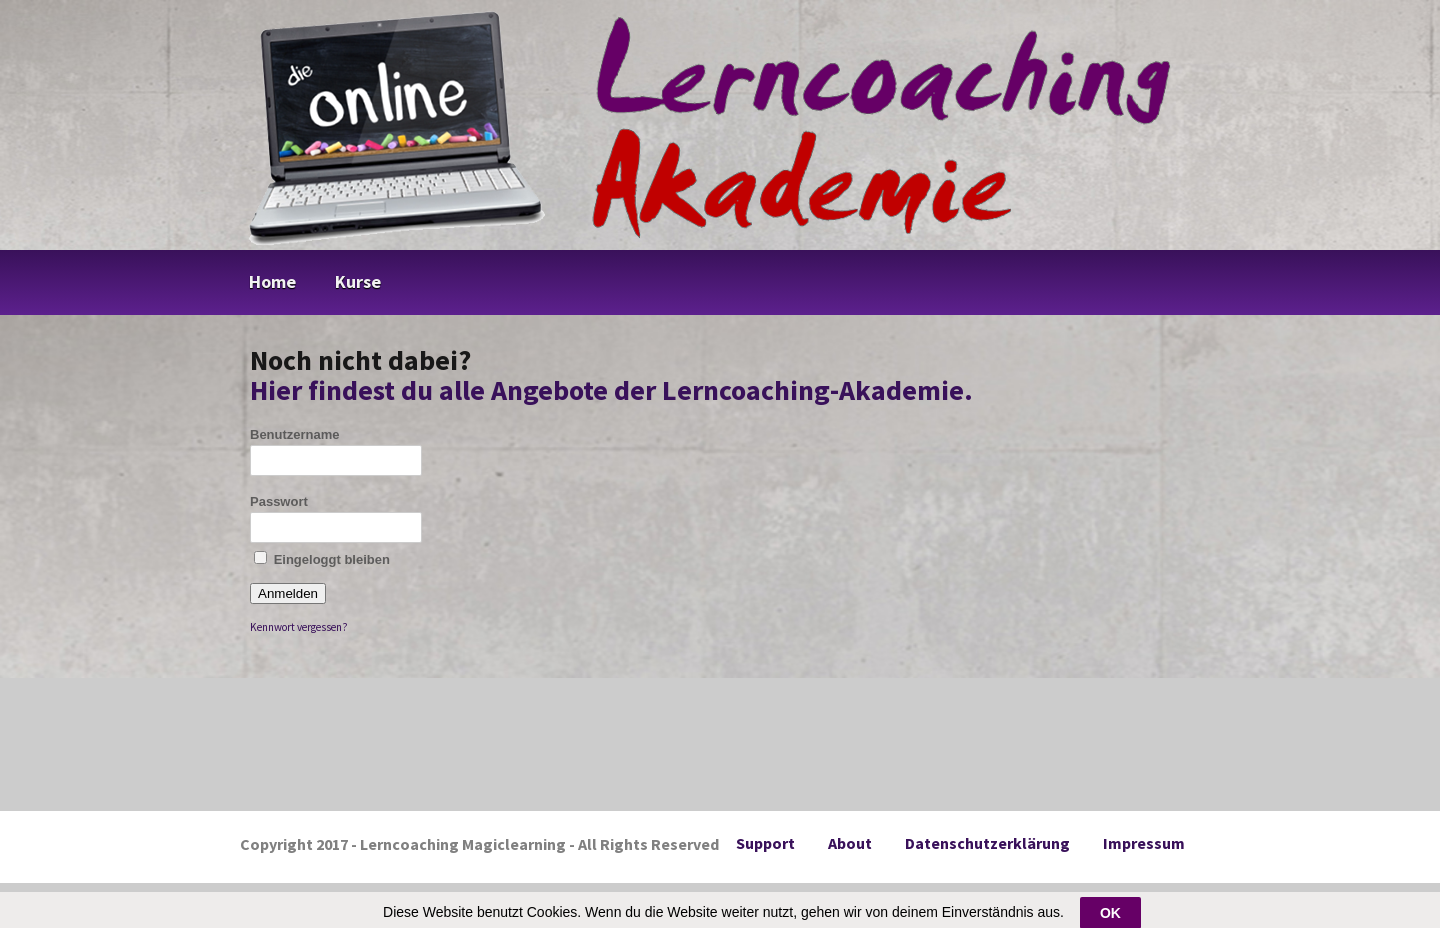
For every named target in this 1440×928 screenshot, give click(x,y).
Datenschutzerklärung (987, 843)
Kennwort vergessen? (299, 627)
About (850, 843)
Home (272, 281)
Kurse (358, 281)
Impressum (1144, 843)
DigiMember (749, 901)
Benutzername (295, 434)
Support (765, 843)
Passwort (279, 501)
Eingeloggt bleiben (322, 559)
